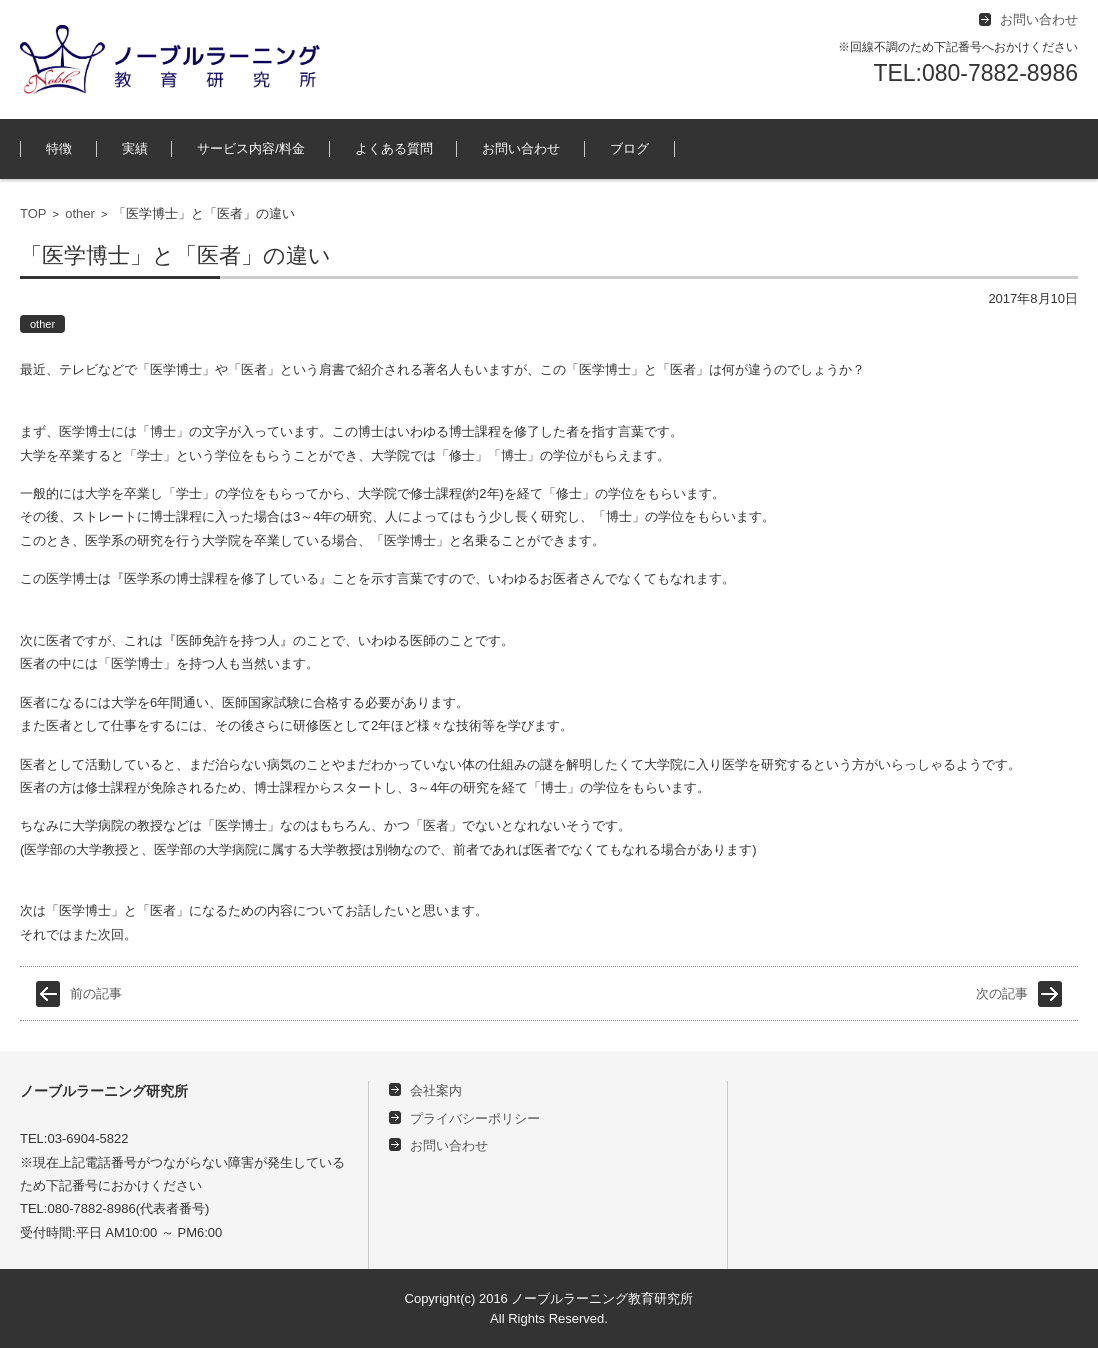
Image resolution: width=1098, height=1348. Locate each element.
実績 (135, 148)
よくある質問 (394, 148)
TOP (33, 213)
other (80, 213)
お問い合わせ (521, 148)
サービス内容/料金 (251, 148)
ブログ (629, 148)
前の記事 (96, 993)
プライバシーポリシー (475, 1118)
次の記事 (1002, 993)
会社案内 (436, 1090)
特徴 (59, 148)
